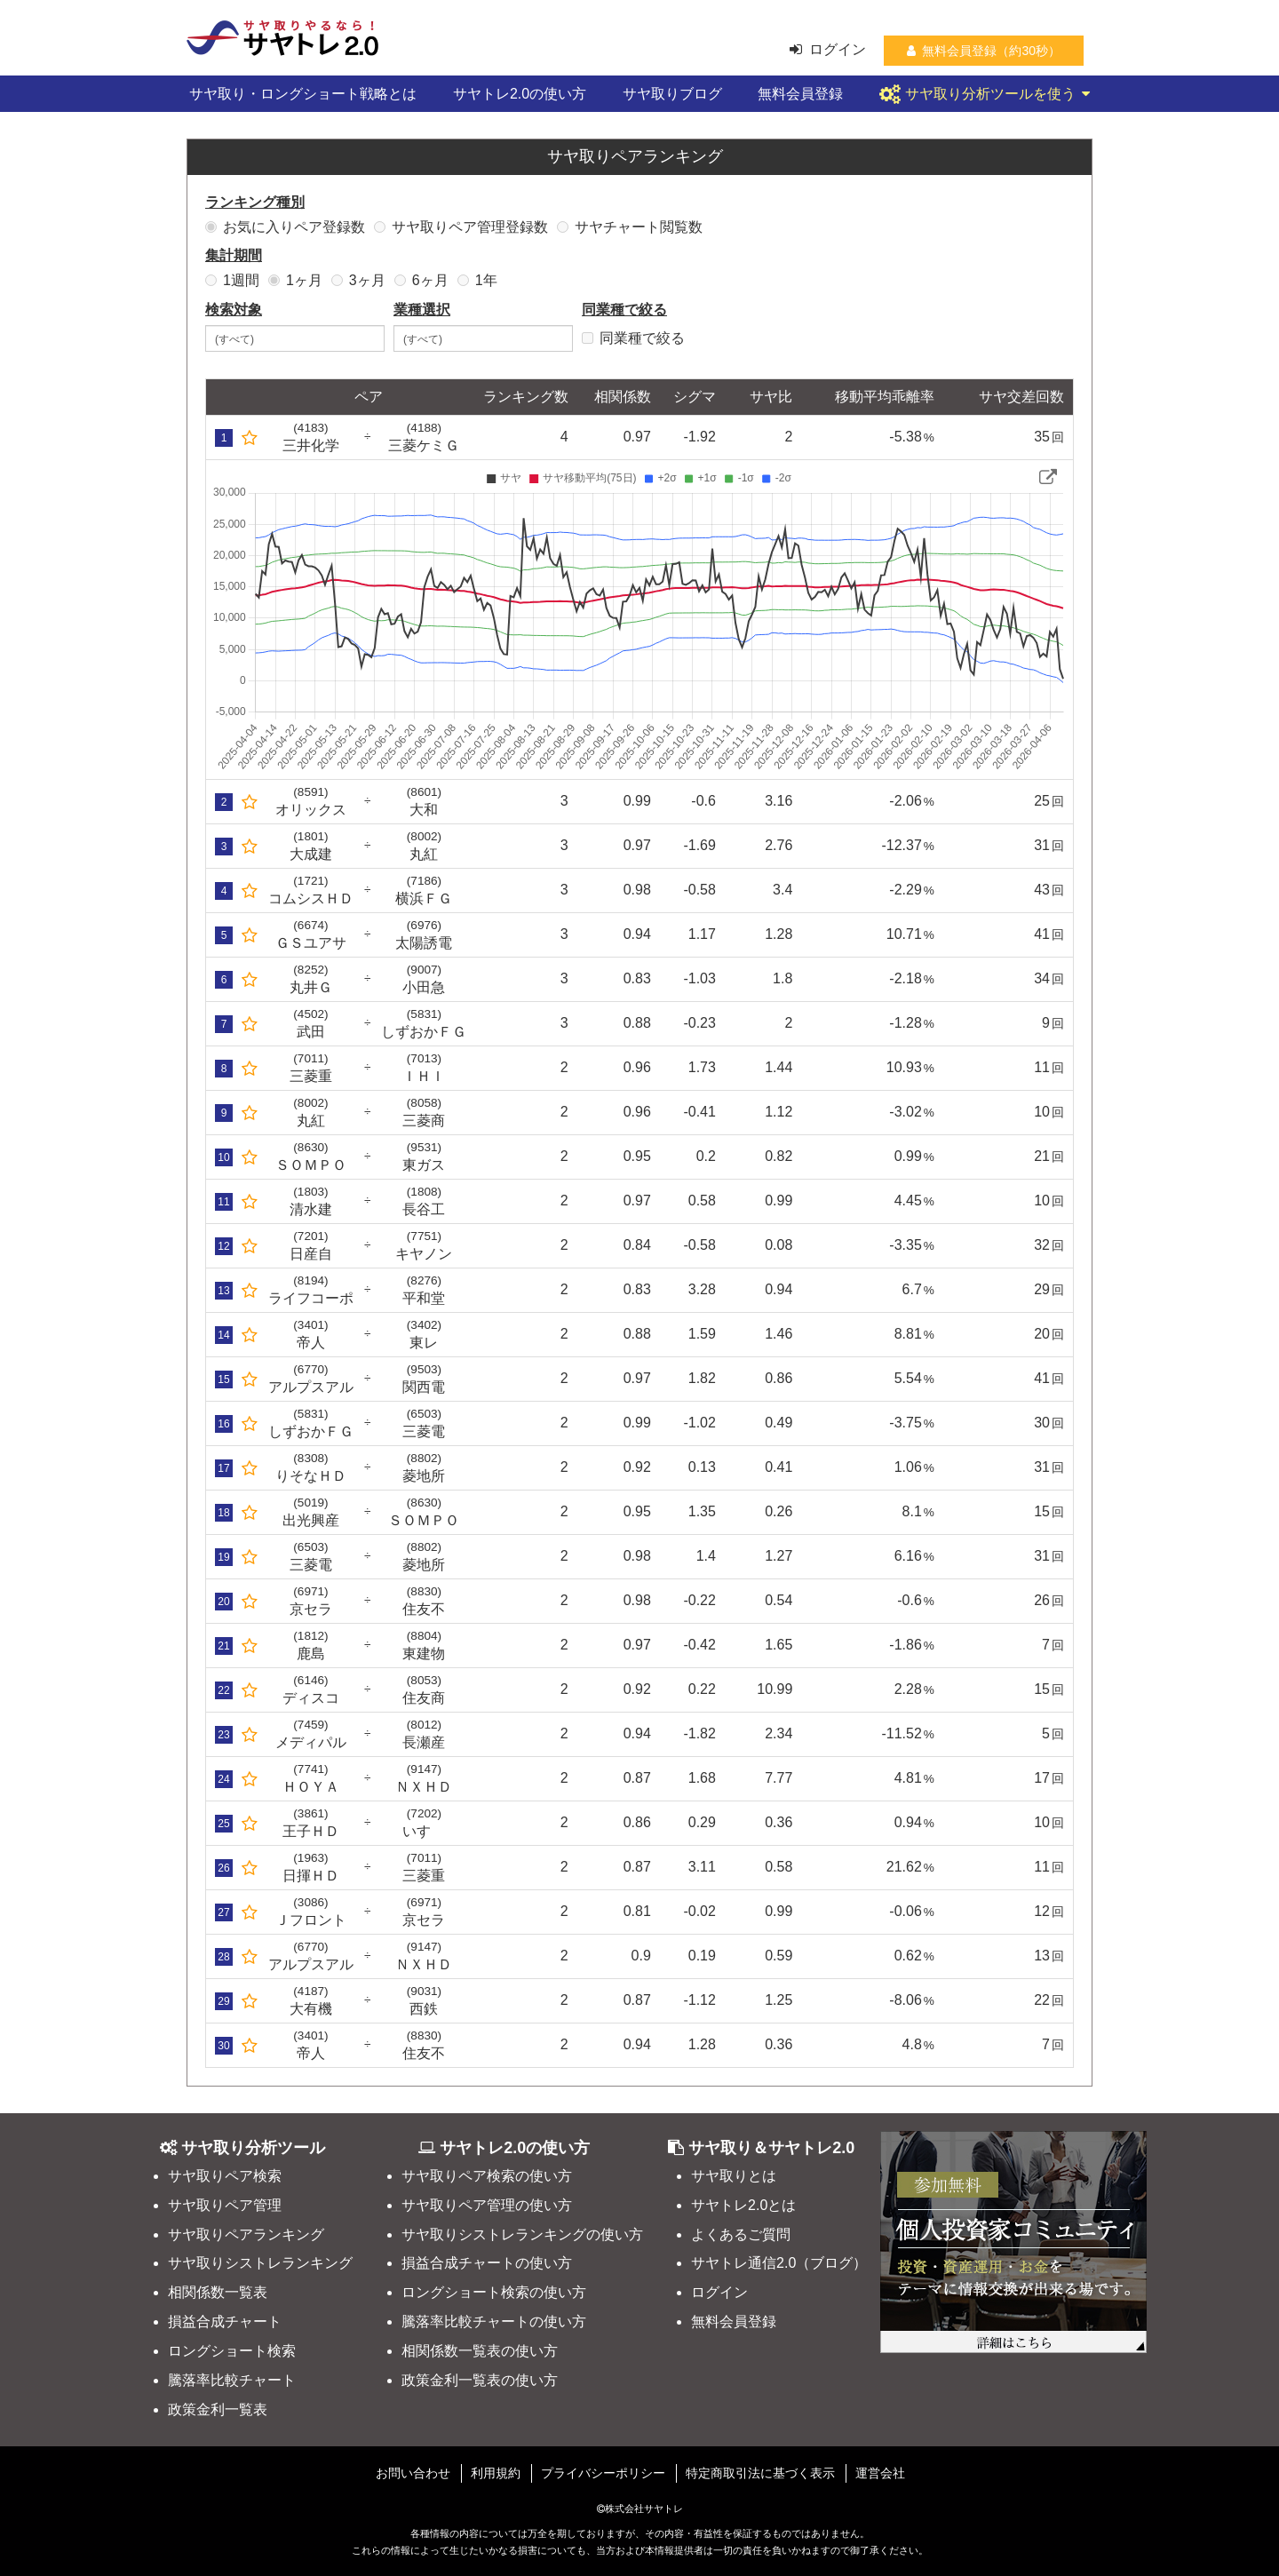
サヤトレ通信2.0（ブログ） (779, 2262)
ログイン (828, 49)
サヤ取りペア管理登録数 (461, 227)
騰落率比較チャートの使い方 (493, 2321)
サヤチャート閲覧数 (630, 227)
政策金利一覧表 (217, 2409)
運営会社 (880, 2473)
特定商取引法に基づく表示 (760, 2473)
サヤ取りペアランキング (246, 2234)
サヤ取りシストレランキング (260, 2262)
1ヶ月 (295, 280)
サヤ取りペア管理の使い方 (486, 2205)
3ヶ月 (358, 280)
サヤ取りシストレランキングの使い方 (522, 2234)
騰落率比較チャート (232, 2380)
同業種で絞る (633, 338)
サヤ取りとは (733, 2175)
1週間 (232, 280)
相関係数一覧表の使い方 (479, 2350)
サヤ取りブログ (672, 93)
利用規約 (495, 2473)
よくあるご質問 (740, 2234)
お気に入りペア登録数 (285, 227)
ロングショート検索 (232, 2350)
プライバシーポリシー (603, 2473)
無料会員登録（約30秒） (984, 51)
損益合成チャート (225, 2321)
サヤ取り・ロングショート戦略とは (303, 93)
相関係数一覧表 (217, 2292)
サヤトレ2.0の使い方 (519, 93)
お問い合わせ (413, 2473)
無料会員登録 (800, 93)
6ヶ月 (421, 280)
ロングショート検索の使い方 (493, 2292)
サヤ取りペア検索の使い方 (486, 2175)
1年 (477, 280)
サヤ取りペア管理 (225, 2205)
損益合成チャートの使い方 (486, 2262)
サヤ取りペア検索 (225, 2175)
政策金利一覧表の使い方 (479, 2380)
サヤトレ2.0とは (743, 2205)
